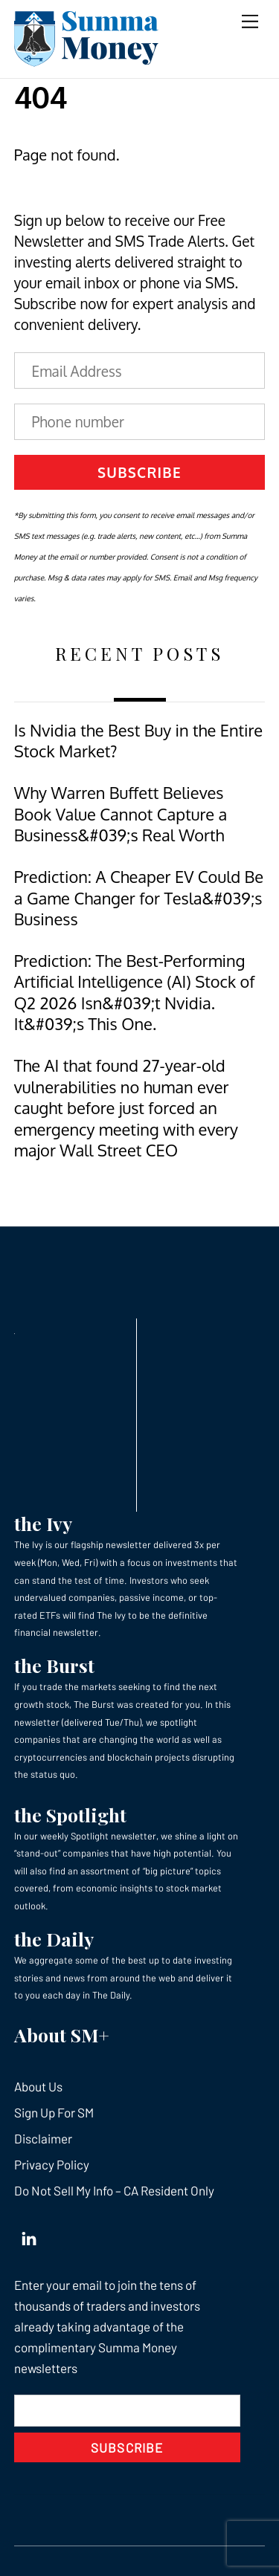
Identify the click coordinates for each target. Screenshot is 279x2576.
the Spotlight (70, 1814)
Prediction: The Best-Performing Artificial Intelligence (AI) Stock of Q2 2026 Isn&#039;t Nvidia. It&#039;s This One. (134, 992)
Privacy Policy (51, 2164)
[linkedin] (29, 2234)
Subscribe (139, 472)
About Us (38, 2086)
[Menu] (250, 20)
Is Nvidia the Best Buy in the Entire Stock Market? (138, 740)
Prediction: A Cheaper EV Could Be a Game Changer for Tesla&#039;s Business (138, 898)
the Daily (54, 1938)
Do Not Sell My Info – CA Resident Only (114, 2190)
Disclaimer (43, 2138)
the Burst (54, 1665)
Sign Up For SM (54, 2112)
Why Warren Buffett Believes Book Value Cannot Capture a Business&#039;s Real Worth (120, 814)
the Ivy (43, 1523)
